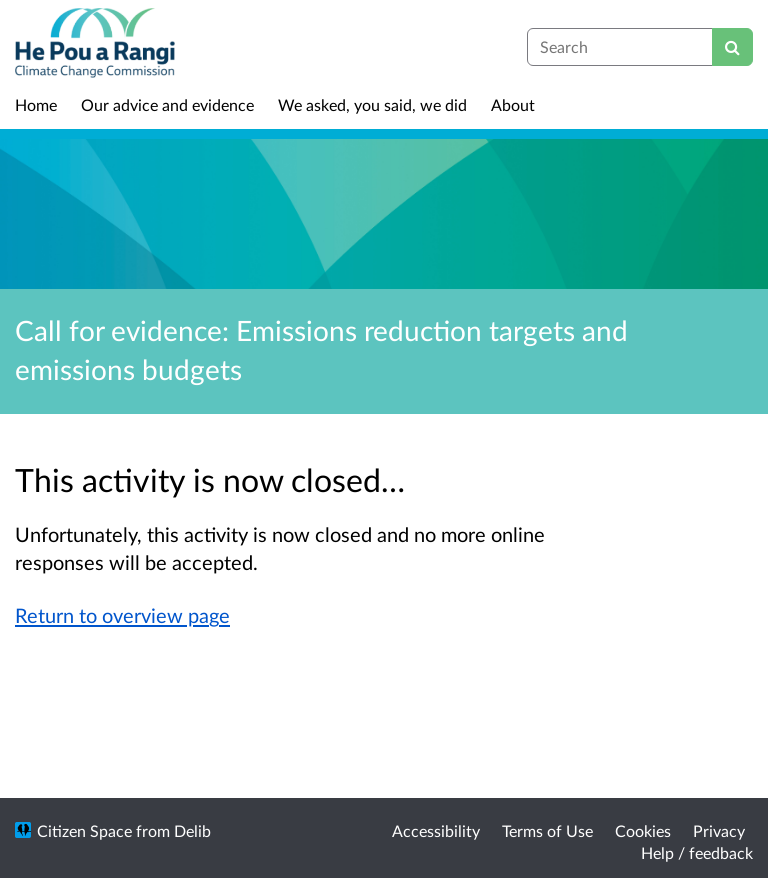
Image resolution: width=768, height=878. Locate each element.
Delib (192, 830)
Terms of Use (547, 830)
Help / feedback (697, 852)
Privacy (719, 830)
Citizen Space (84, 830)
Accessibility (436, 830)
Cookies (643, 830)
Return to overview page (122, 615)
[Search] (732, 47)
